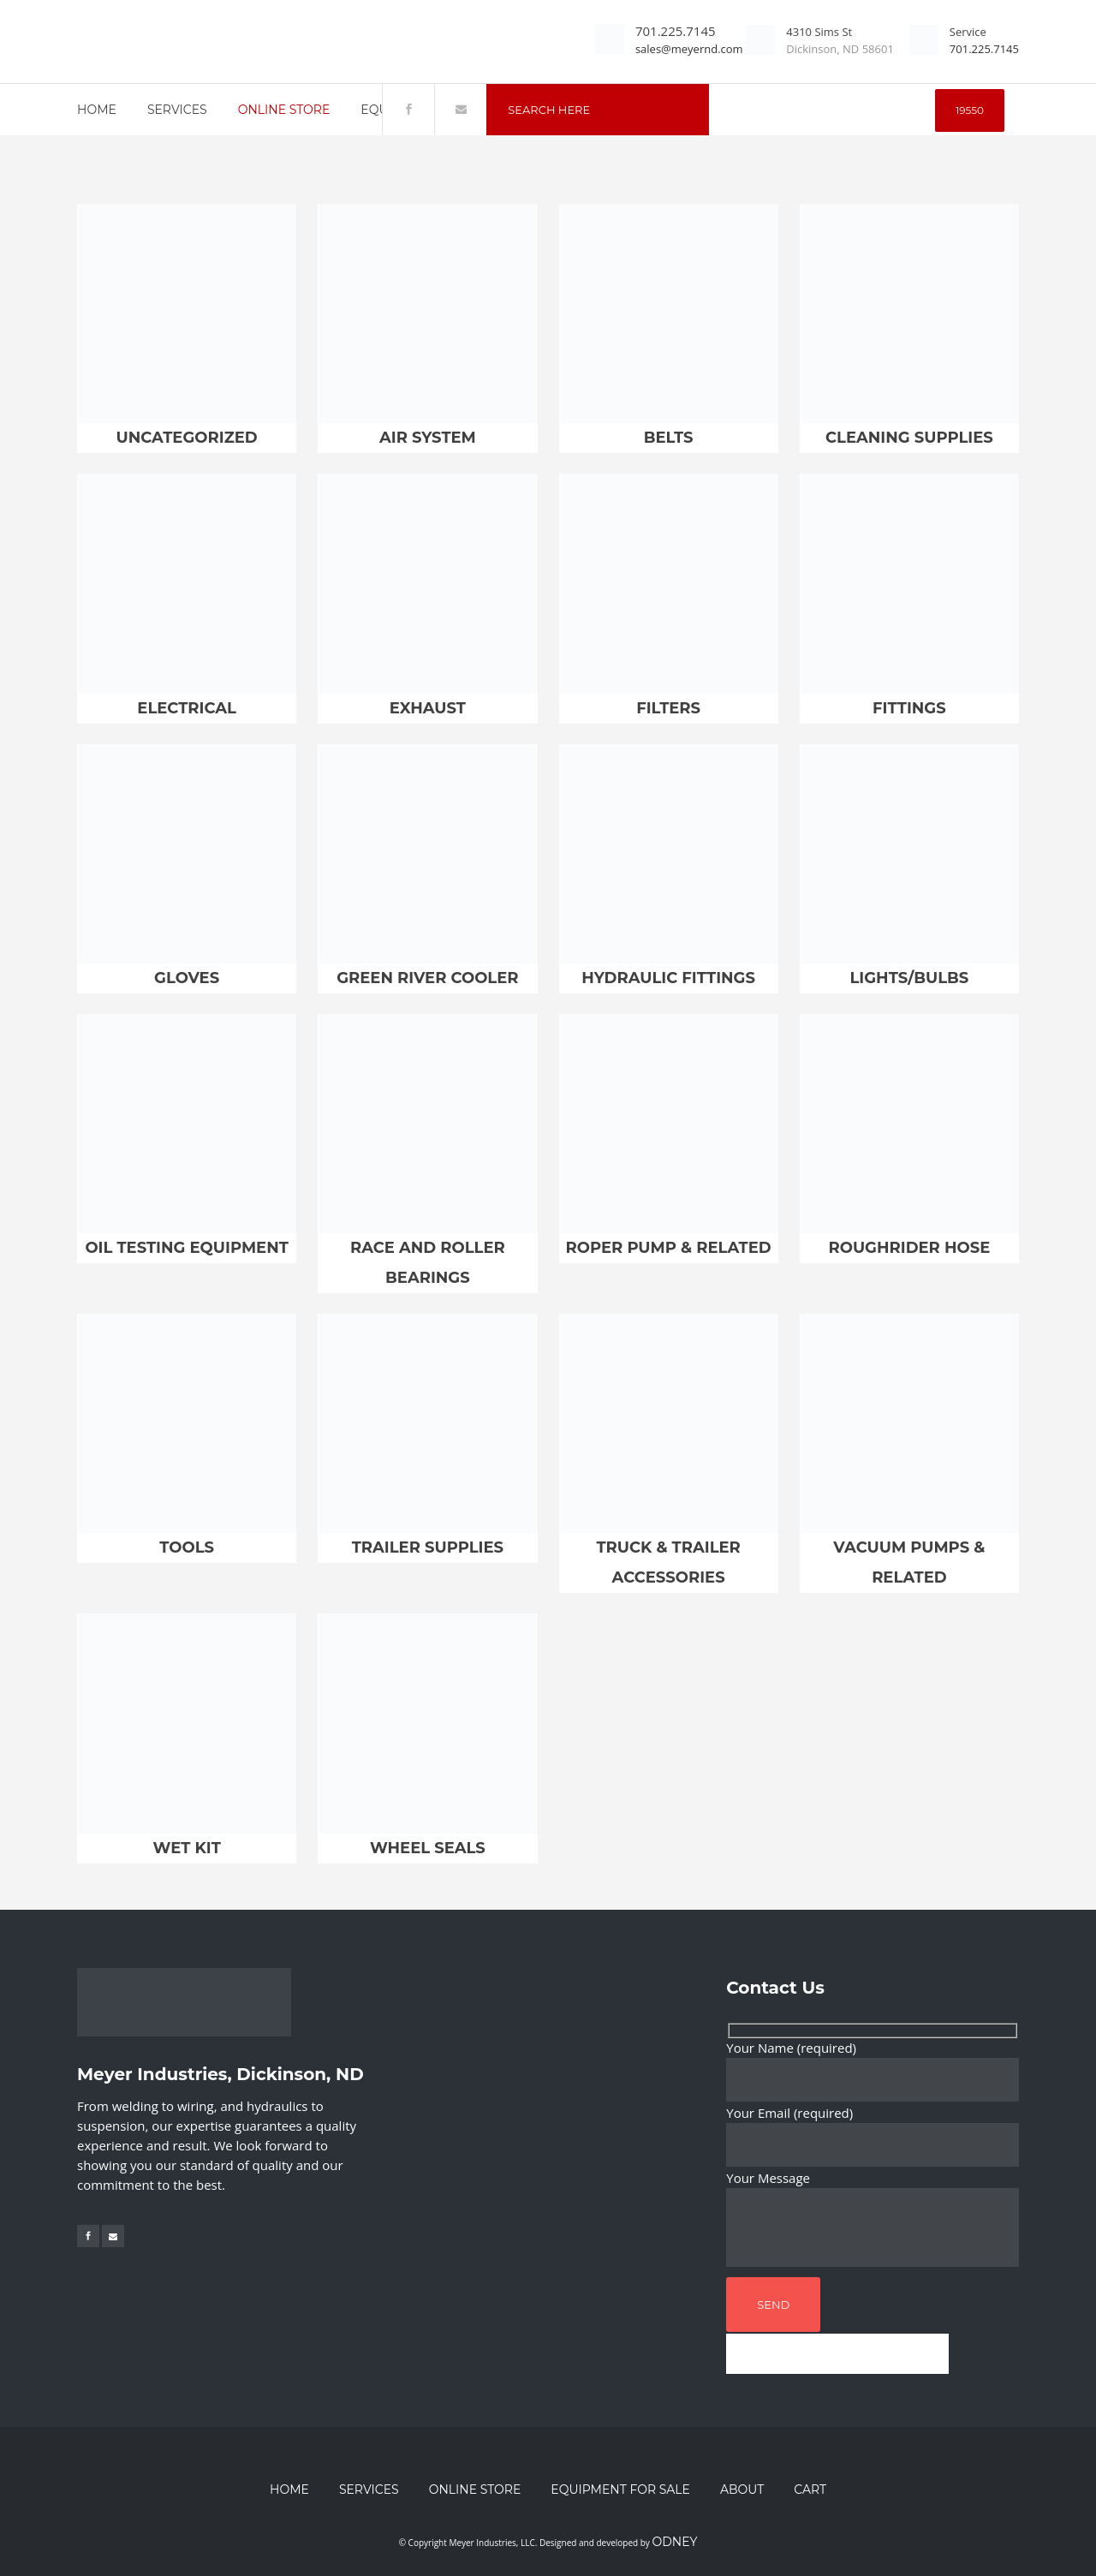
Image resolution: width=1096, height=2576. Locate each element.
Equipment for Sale (620, 2489)
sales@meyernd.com (689, 49)
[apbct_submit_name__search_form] (969, 110)
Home (289, 2489)
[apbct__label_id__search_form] (823, 110)
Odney (674, 2541)
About (742, 2489)
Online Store (475, 2489)
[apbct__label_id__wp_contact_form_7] (837, 2354)
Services (369, 2489)
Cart (810, 2489)
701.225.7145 (675, 30)
